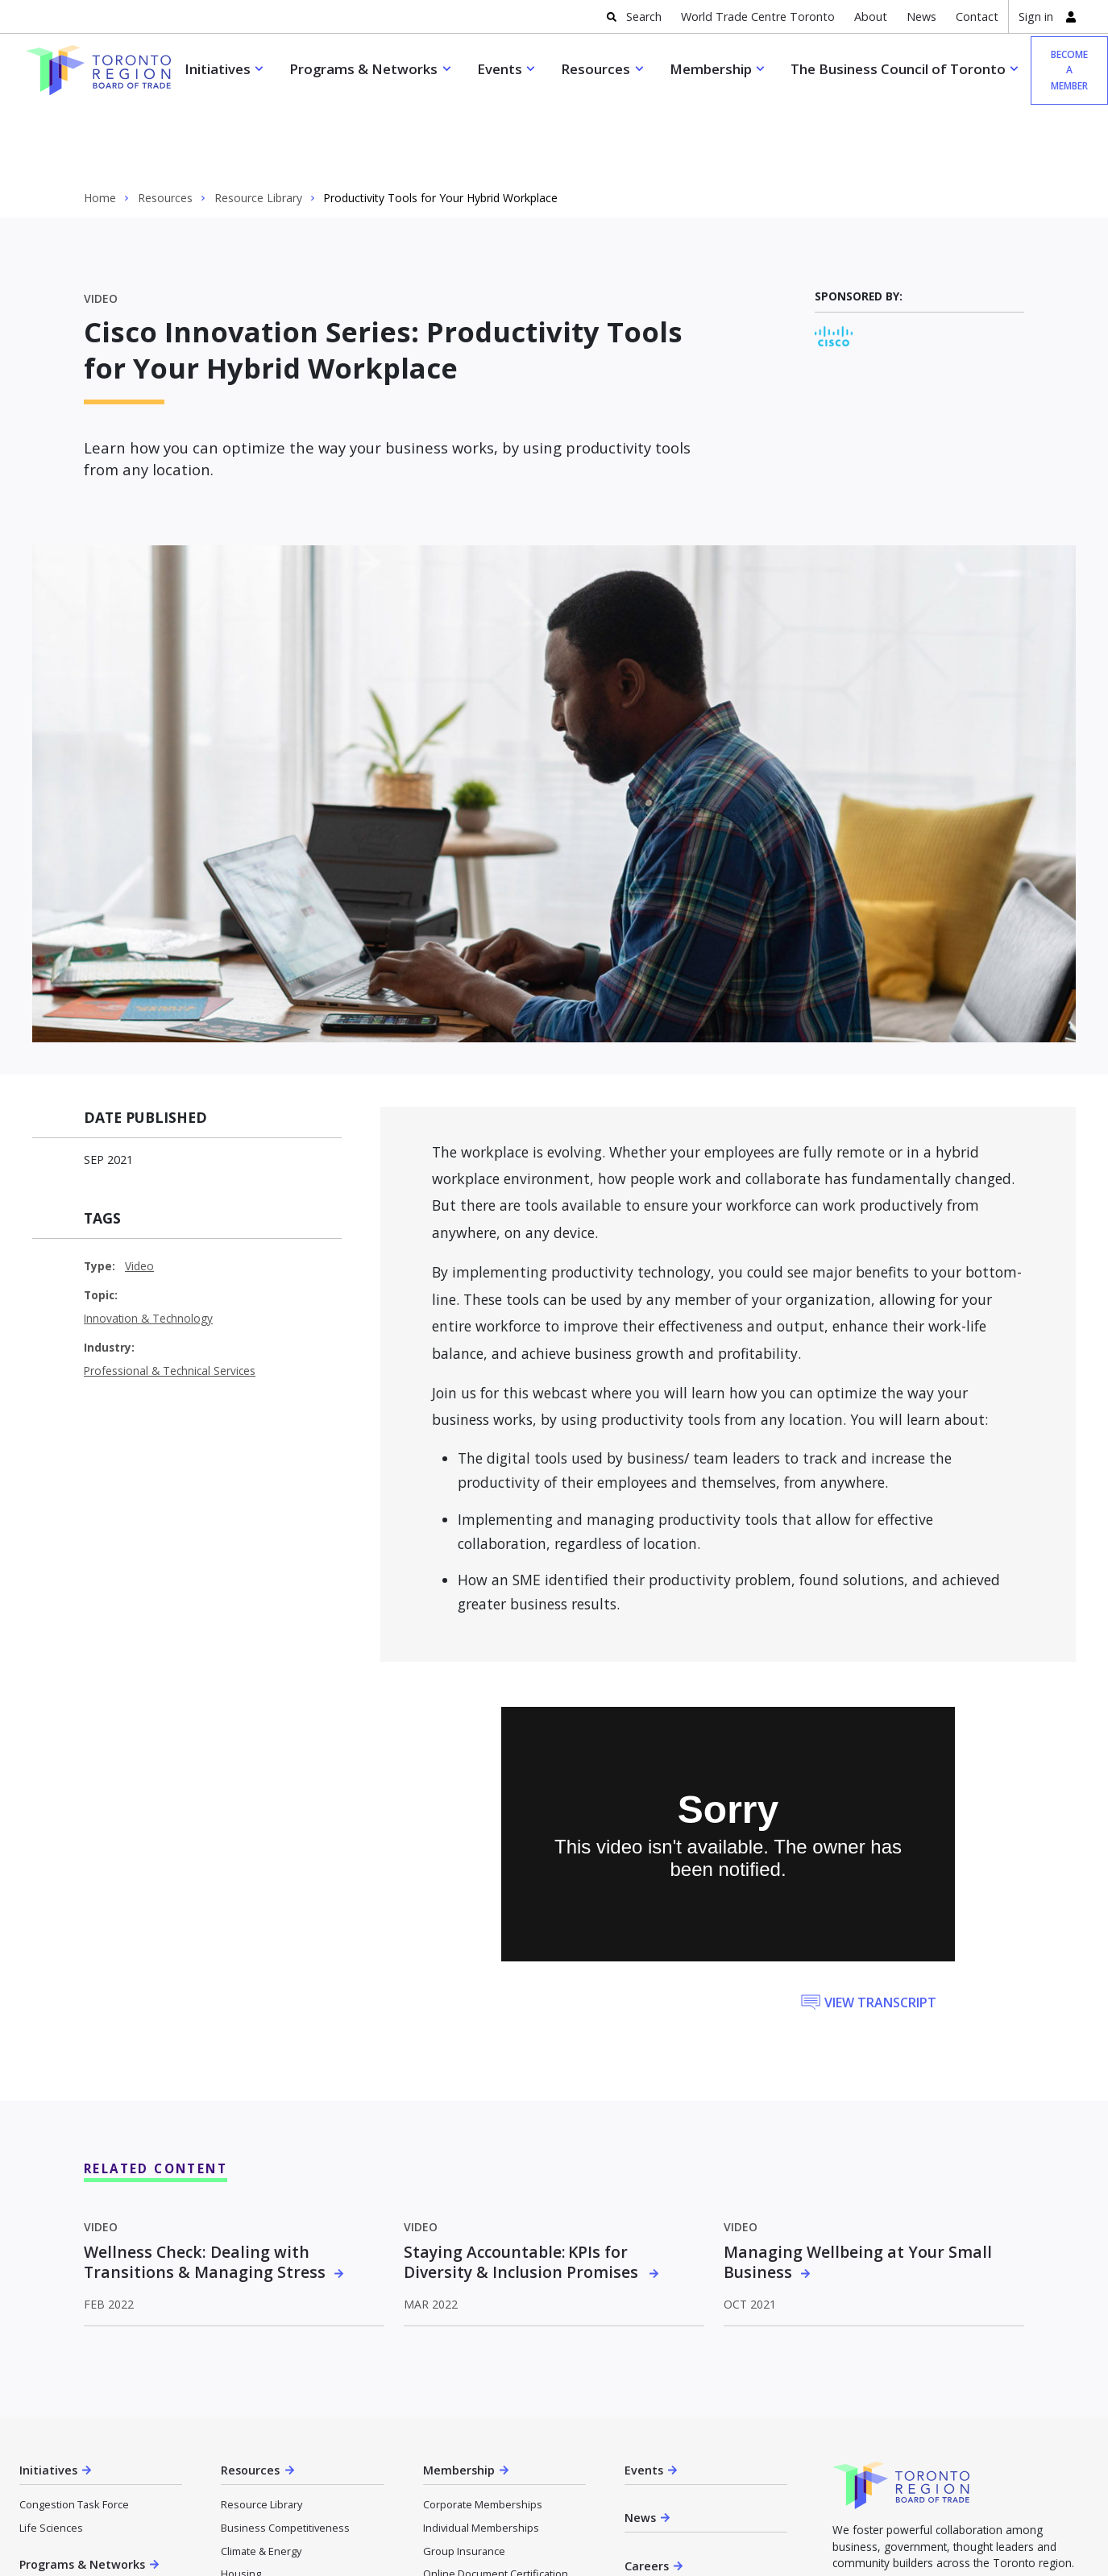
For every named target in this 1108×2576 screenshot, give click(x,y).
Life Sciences (51, 2455)
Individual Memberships (481, 2455)
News (921, 16)
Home (100, 125)
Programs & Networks (363, 69)
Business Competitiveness (285, 2455)
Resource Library (258, 125)
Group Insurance (464, 2478)
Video (139, 1193)
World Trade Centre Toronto (758, 16)
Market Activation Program (82, 2548)
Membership (711, 69)
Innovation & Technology (148, 1245)
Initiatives (218, 69)
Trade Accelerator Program (83, 2526)
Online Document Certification (495, 2501)
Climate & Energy (261, 2478)
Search (644, 16)
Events (499, 69)
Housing (241, 2501)
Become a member (960, 2546)
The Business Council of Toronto (898, 69)
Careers (647, 2493)
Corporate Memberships (482, 2432)
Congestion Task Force (74, 2432)
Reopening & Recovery (275, 2547)
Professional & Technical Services (169, 1298)
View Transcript (880, 1930)
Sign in (1036, 16)
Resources (595, 69)
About (870, 16)
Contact (977, 16)
